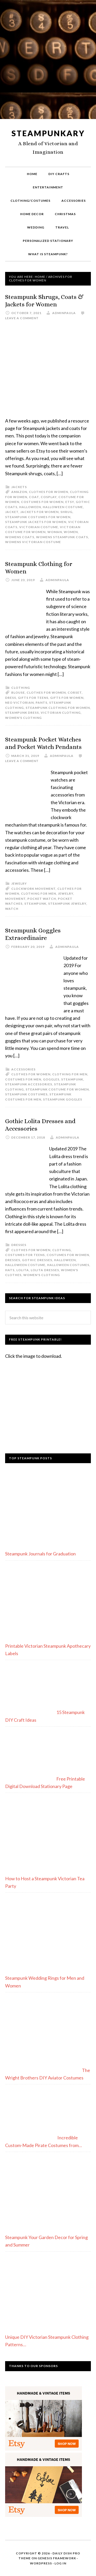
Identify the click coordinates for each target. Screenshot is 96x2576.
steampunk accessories (28, 1084)
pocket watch (41, 899)
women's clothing (23, 718)
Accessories (23, 1069)
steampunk (35, 903)
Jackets (19, 487)
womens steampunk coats (62, 537)
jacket (11, 512)
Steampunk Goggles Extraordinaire (33, 934)
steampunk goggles (62, 1099)
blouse (18, 692)
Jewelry (19, 883)
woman (54, 532)
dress (10, 698)
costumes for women (42, 502)
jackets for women (39, 512)
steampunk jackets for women (35, 522)
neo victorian (19, 702)
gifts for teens (33, 698)
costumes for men (23, 1079)
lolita (22, 1270)
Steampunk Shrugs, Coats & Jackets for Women (44, 300)
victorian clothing (61, 712)
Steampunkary (48, 133)
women (71, 532)
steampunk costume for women (57, 1089)
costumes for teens (25, 1255)
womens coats (19, 537)
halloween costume (63, 507)
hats (10, 1270)
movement (15, 899)
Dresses (18, 1245)
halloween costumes (68, 1265)
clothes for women (48, 492)
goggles (51, 1079)
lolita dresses (45, 1270)
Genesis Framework (57, 2558)
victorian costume (38, 527)
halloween (30, 507)
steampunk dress (22, 712)
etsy (69, 502)
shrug (66, 512)
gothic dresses (37, 1260)
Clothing (20, 688)
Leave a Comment (22, 318)
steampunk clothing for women (58, 708)
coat (34, 497)
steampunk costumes (26, 1094)
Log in (60, 2563)
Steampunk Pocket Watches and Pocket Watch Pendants (43, 743)
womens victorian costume (33, 542)
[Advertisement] (48, 61)
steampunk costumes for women (37, 517)
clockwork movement (33, 889)
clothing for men (38, 893)
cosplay (49, 497)
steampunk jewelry (67, 903)
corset (75, 692)
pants (41, 702)
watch (11, 909)
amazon (19, 492)
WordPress (41, 2563)
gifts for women (66, 698)
